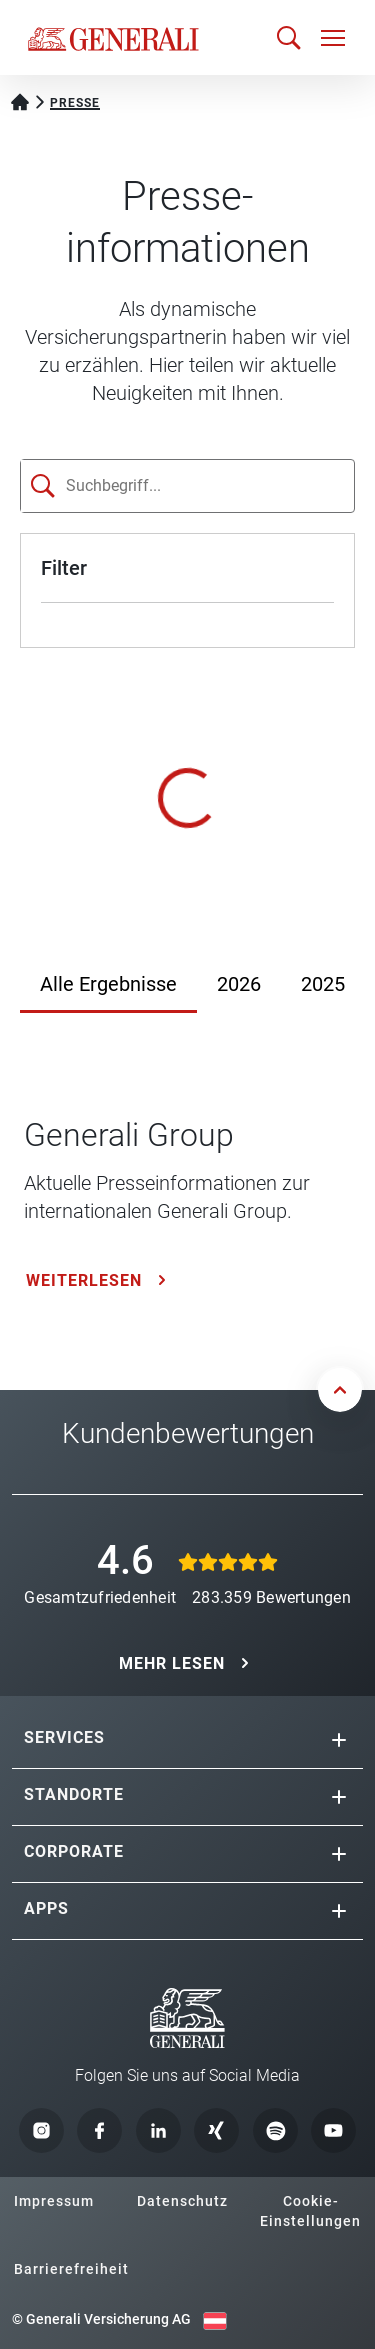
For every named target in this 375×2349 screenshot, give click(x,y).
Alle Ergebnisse (108, 984)
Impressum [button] (54, 2201)
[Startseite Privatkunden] (20, 100)
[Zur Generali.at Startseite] (113, 38)
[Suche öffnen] (289, 37)
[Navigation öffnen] (333, 38)
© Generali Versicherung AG (101, 2319)
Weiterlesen (84, 1280)
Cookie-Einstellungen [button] (310, 2211)
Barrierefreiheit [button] (71, 2269)
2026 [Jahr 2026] (239, 984)
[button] (339, 1740)
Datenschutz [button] (182, 2201)
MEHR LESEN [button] (172, 1663)
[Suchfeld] (150, 486)
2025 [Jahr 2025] (323, 984)
